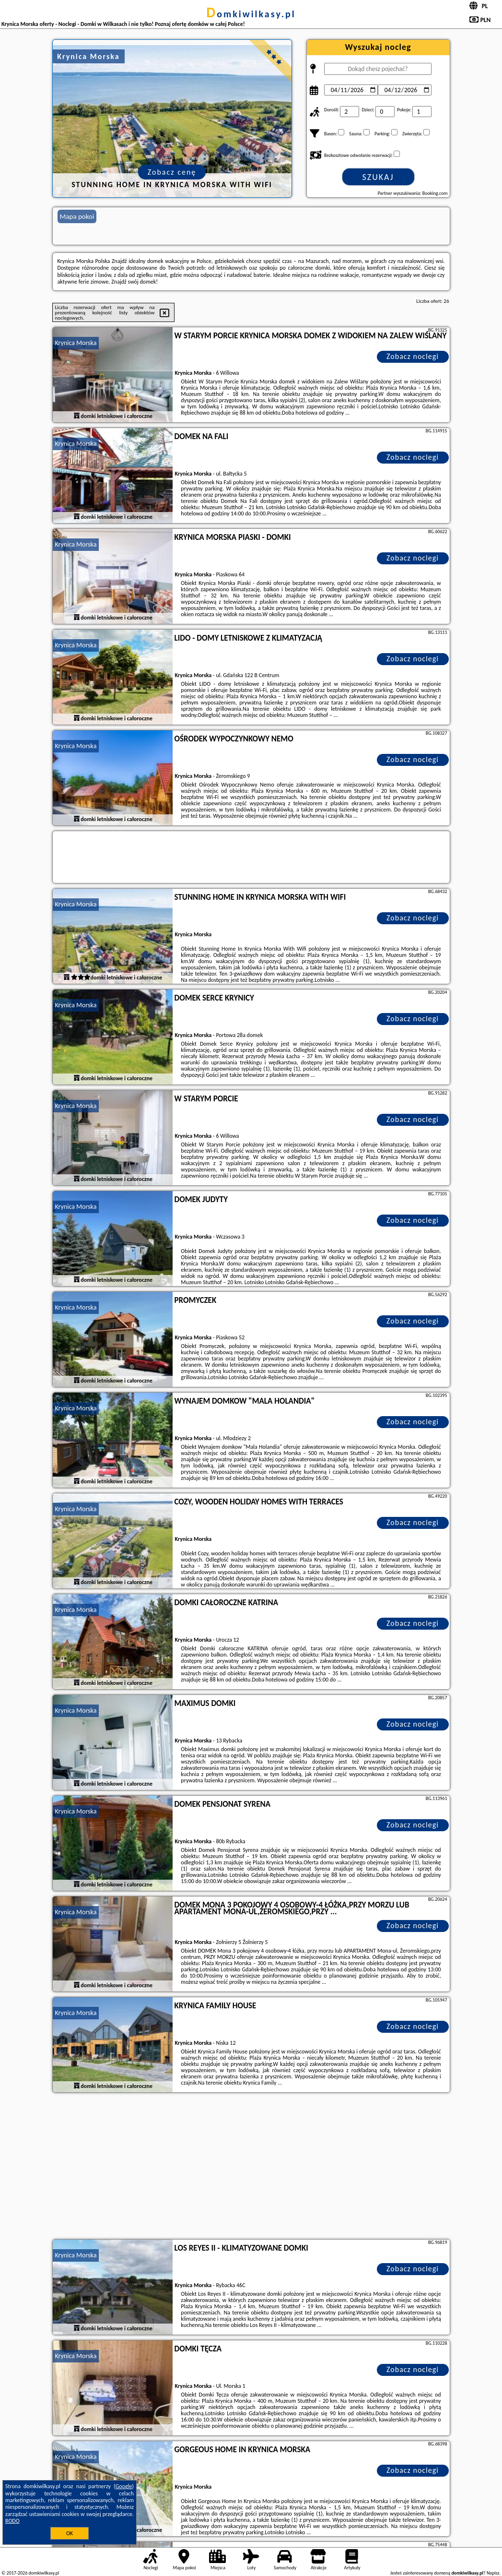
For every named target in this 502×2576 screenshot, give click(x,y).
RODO (12, 2520)
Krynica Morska (76, 343)
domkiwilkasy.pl (250, 14)
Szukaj (378, 177)
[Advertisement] (251, 2167)
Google (124, 2486)
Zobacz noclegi (412, 356)
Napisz (493, 2573)
